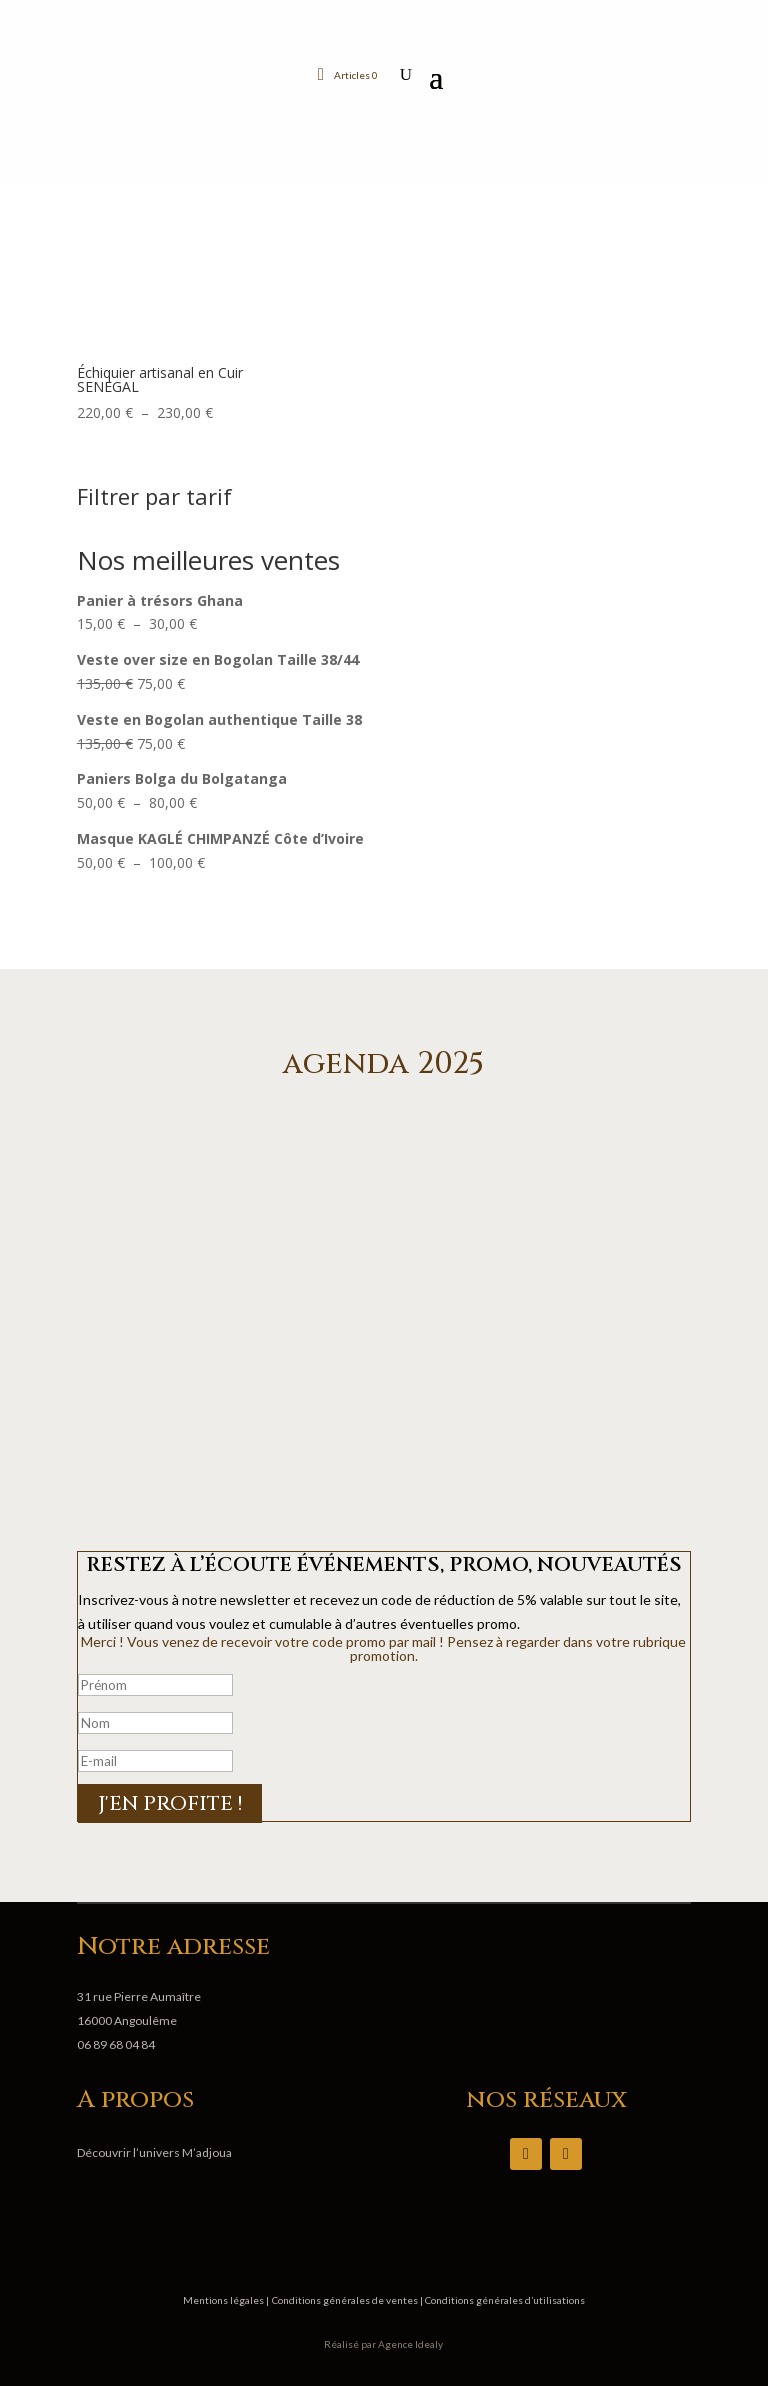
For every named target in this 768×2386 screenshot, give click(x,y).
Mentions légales (224, 2300)
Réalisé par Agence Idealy (383, 2344)
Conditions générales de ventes (346, 2300)
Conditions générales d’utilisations (504, 2300)
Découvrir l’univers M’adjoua (154, 2152)
